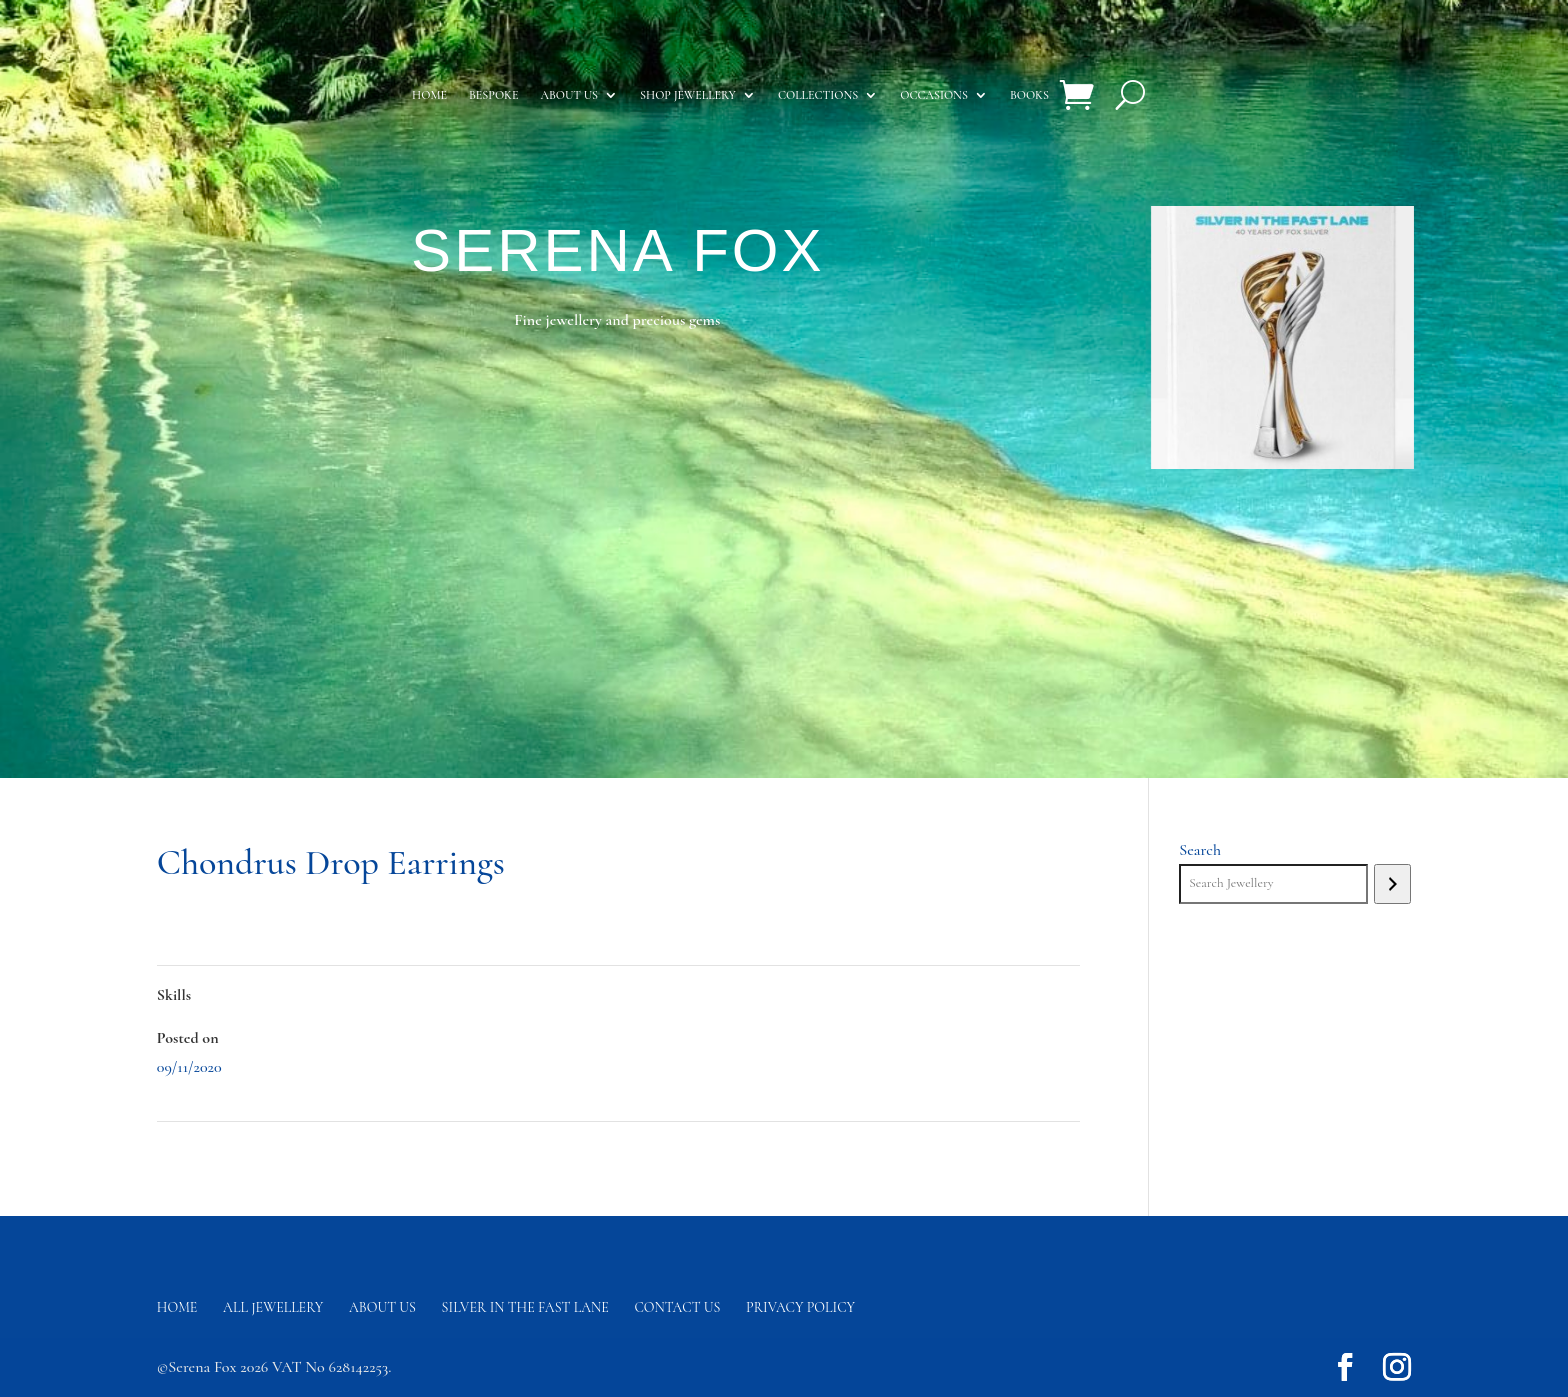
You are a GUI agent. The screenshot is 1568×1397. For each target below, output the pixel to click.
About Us (382, 1307)
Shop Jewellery (688, 95)
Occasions (934, 95)
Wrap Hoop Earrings (1018, 1150)
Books (1029, 95)
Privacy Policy (800, 1307)
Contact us (677, 1307)
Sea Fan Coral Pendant (225, 1150)
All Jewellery (273, 1307)
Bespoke (493, 95)
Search (1200, 850)
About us (569, 95)
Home (429, 95)
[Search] (1392, 884)
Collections (818, 95)
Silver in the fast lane (525, 1307)
